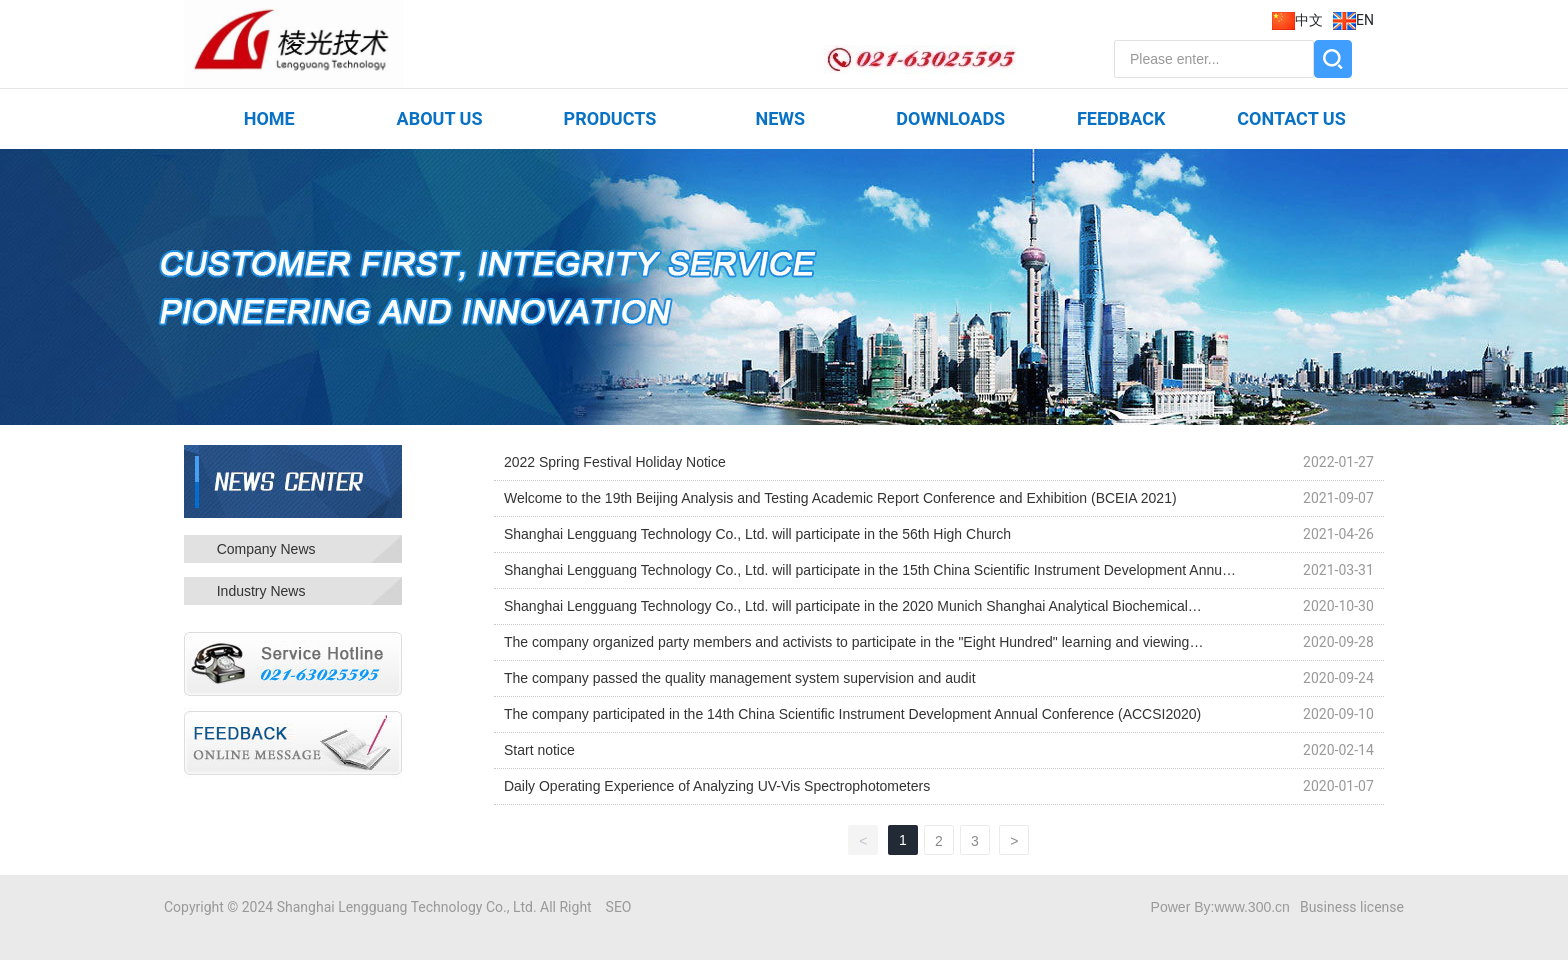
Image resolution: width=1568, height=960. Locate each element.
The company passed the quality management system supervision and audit (740, 678)
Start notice (539, 750)
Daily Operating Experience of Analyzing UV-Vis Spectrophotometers (717, 786)
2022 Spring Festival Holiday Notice (615, 462)
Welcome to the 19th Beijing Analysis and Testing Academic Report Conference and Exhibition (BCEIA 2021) (840, 498)
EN (1353, 20)
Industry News (261, 591)
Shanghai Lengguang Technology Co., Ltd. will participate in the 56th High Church (757, 534)
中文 (1297, 20)
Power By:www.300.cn (1220, 907)
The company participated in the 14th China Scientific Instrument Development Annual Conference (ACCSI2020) (852, 714)
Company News (266, 549)
